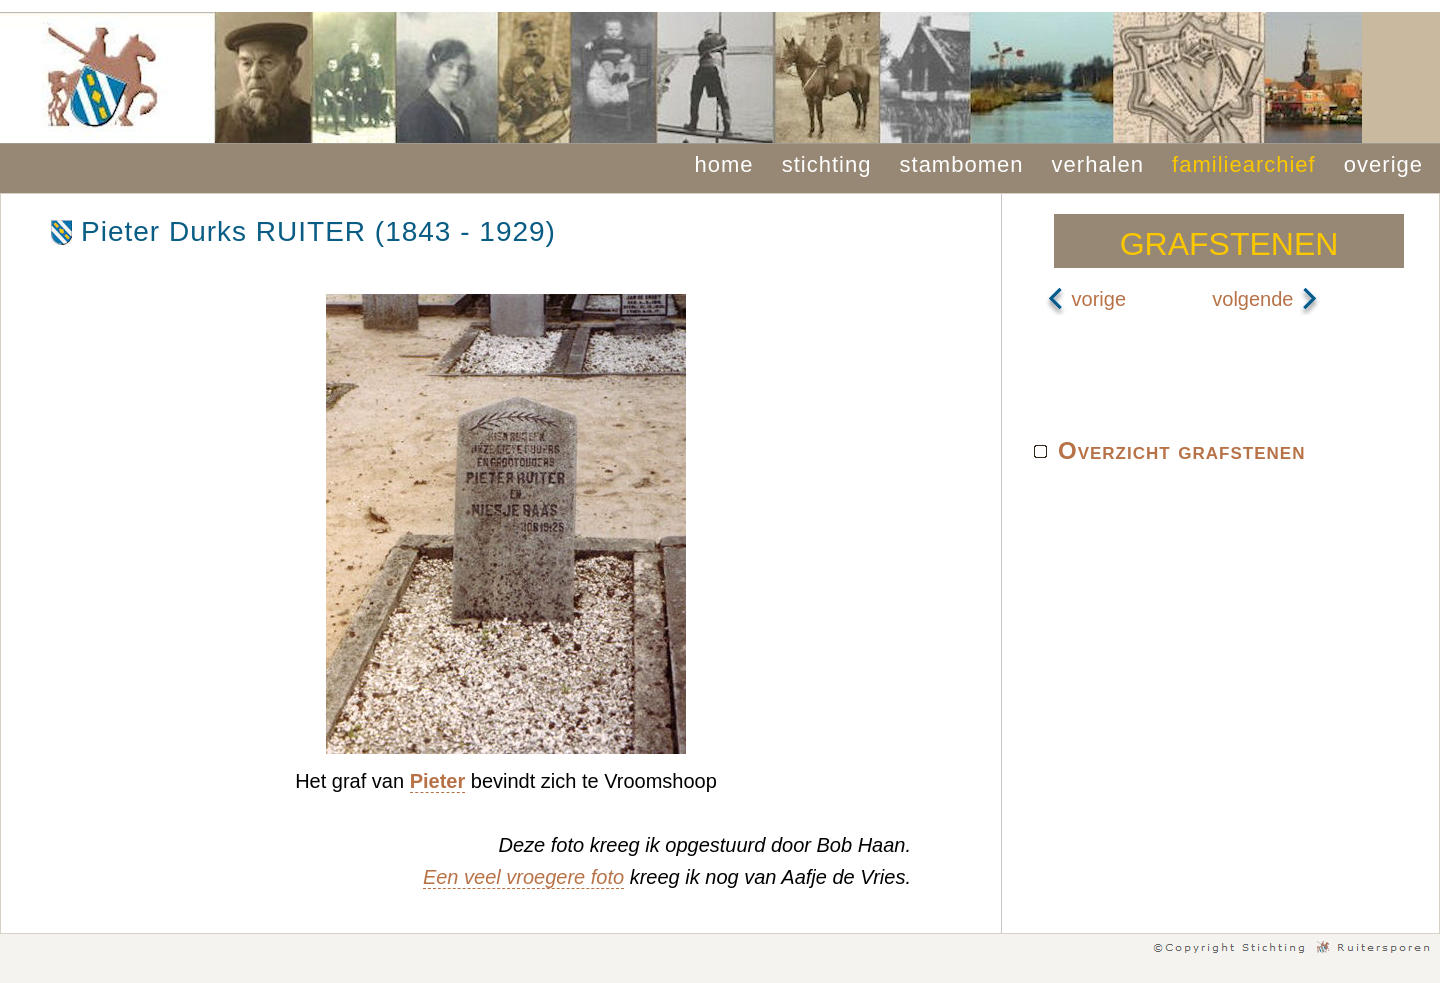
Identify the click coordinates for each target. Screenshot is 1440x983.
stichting (827, 164)
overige (1383, 164)
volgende (1265, 299)
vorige (1086, 299)
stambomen (962, 164)
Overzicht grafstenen (1181, 450)
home (724, 164)
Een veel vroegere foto (523, 877)
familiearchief (1244, 164)
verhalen (1098, 164)
